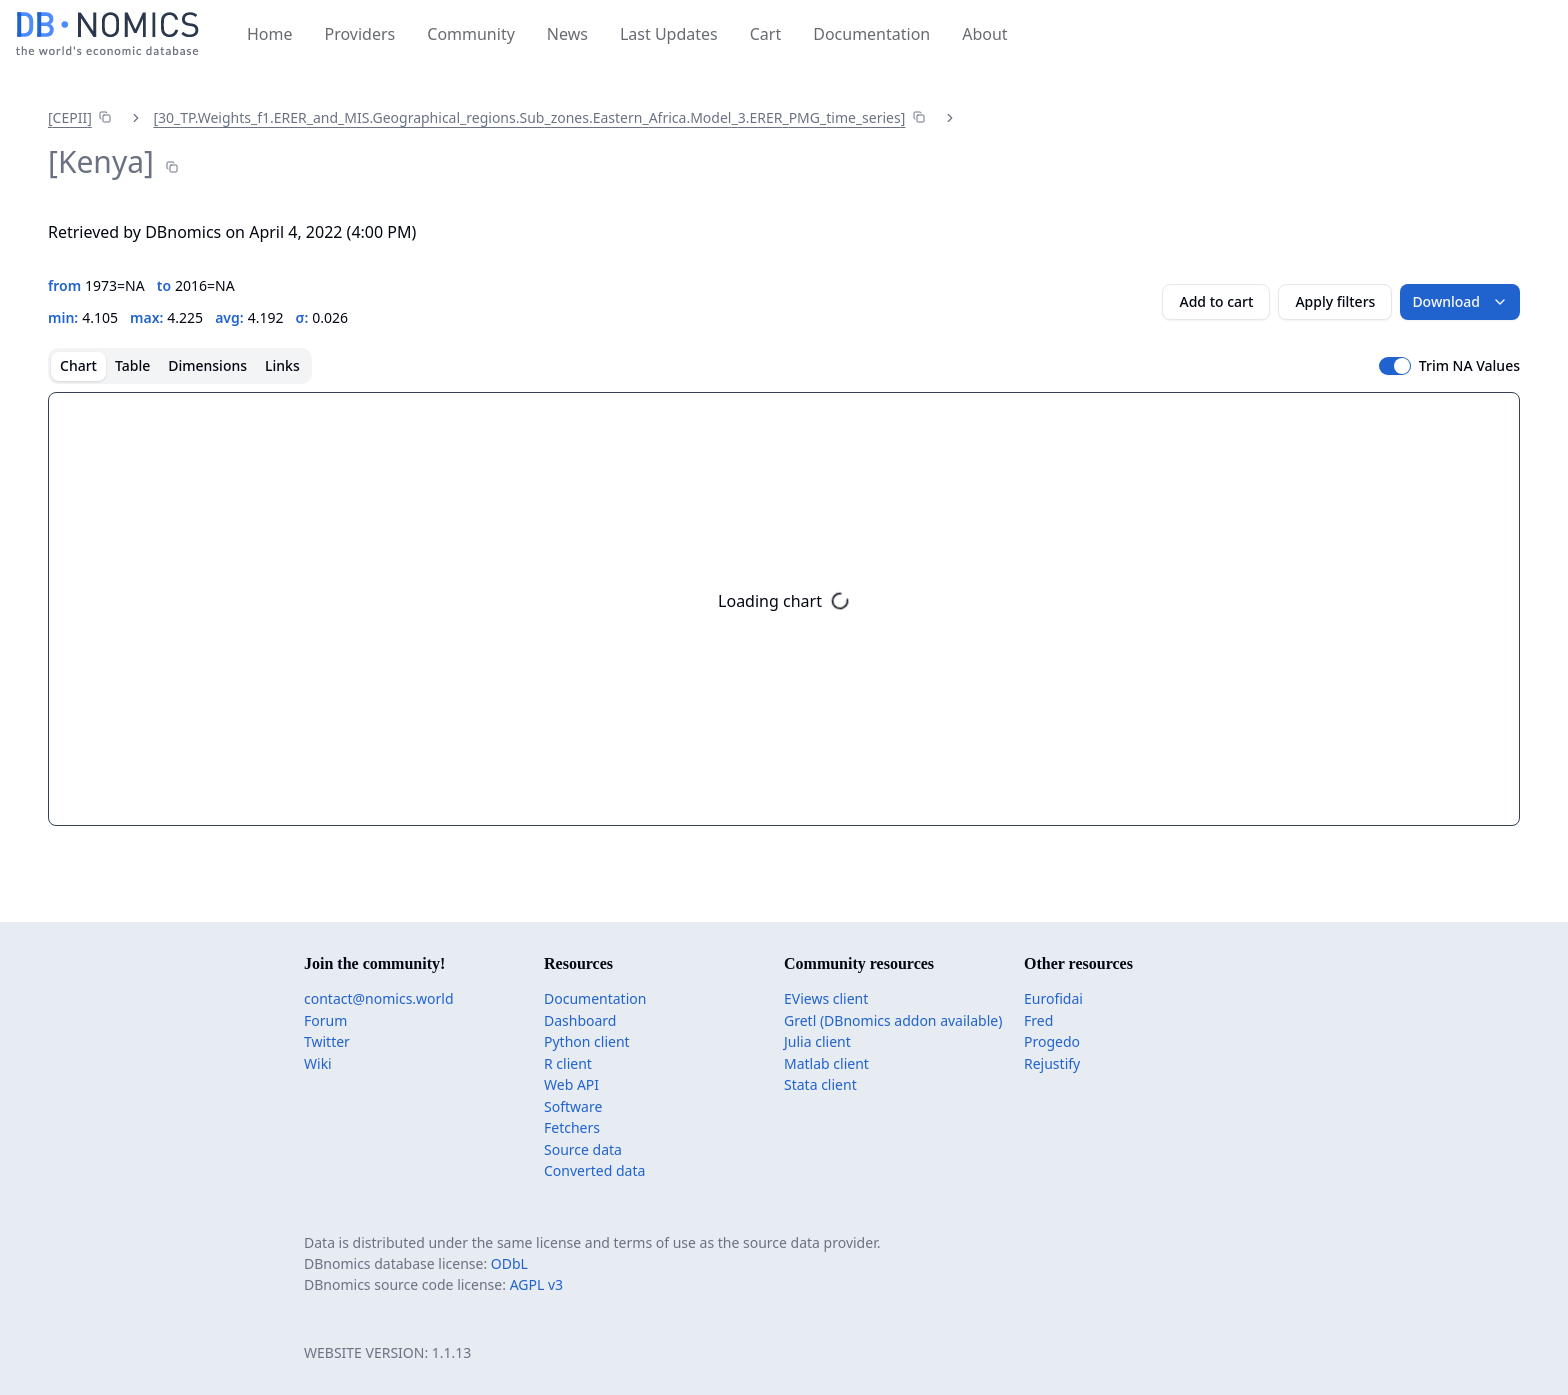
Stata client (820, 1084)
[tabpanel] (784, 609)
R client (568, 1063)
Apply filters (1335, 301)
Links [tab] (282, 365)
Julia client (817, 1041)
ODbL (509, 1263)
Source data (583, 1149)
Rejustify (1052, 1063)
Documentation (871, 34)
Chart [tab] (78, 365)
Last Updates (669, 34)
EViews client (826, 998)
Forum (325, 1020)
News (567, 34)
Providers (360, 34)
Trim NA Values (1469, 366)
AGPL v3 (536, 1284)
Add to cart (1216, 301)
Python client (587, 1041)
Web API (571, 1084)
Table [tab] (132, 365)
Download (1460, 301)
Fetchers (572, 1127)
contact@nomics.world (379, 998)
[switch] (1395, 366)
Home (270, 34)
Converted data (594, 1170)
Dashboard (580, 1020)
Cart (765, 34)
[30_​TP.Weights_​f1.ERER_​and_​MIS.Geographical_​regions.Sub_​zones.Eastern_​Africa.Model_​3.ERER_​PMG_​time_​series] (529, 117)
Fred (1038, 1020)
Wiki (318, 1063)
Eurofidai (1053, 998)
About (984, 34)
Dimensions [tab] (207, 365)
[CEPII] (70, 117)
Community (471, 34)
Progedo (1052, 1041)
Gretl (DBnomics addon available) (893, 1020)
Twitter (327, 1041)
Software (573, 1106)
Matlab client (826, 1063)
